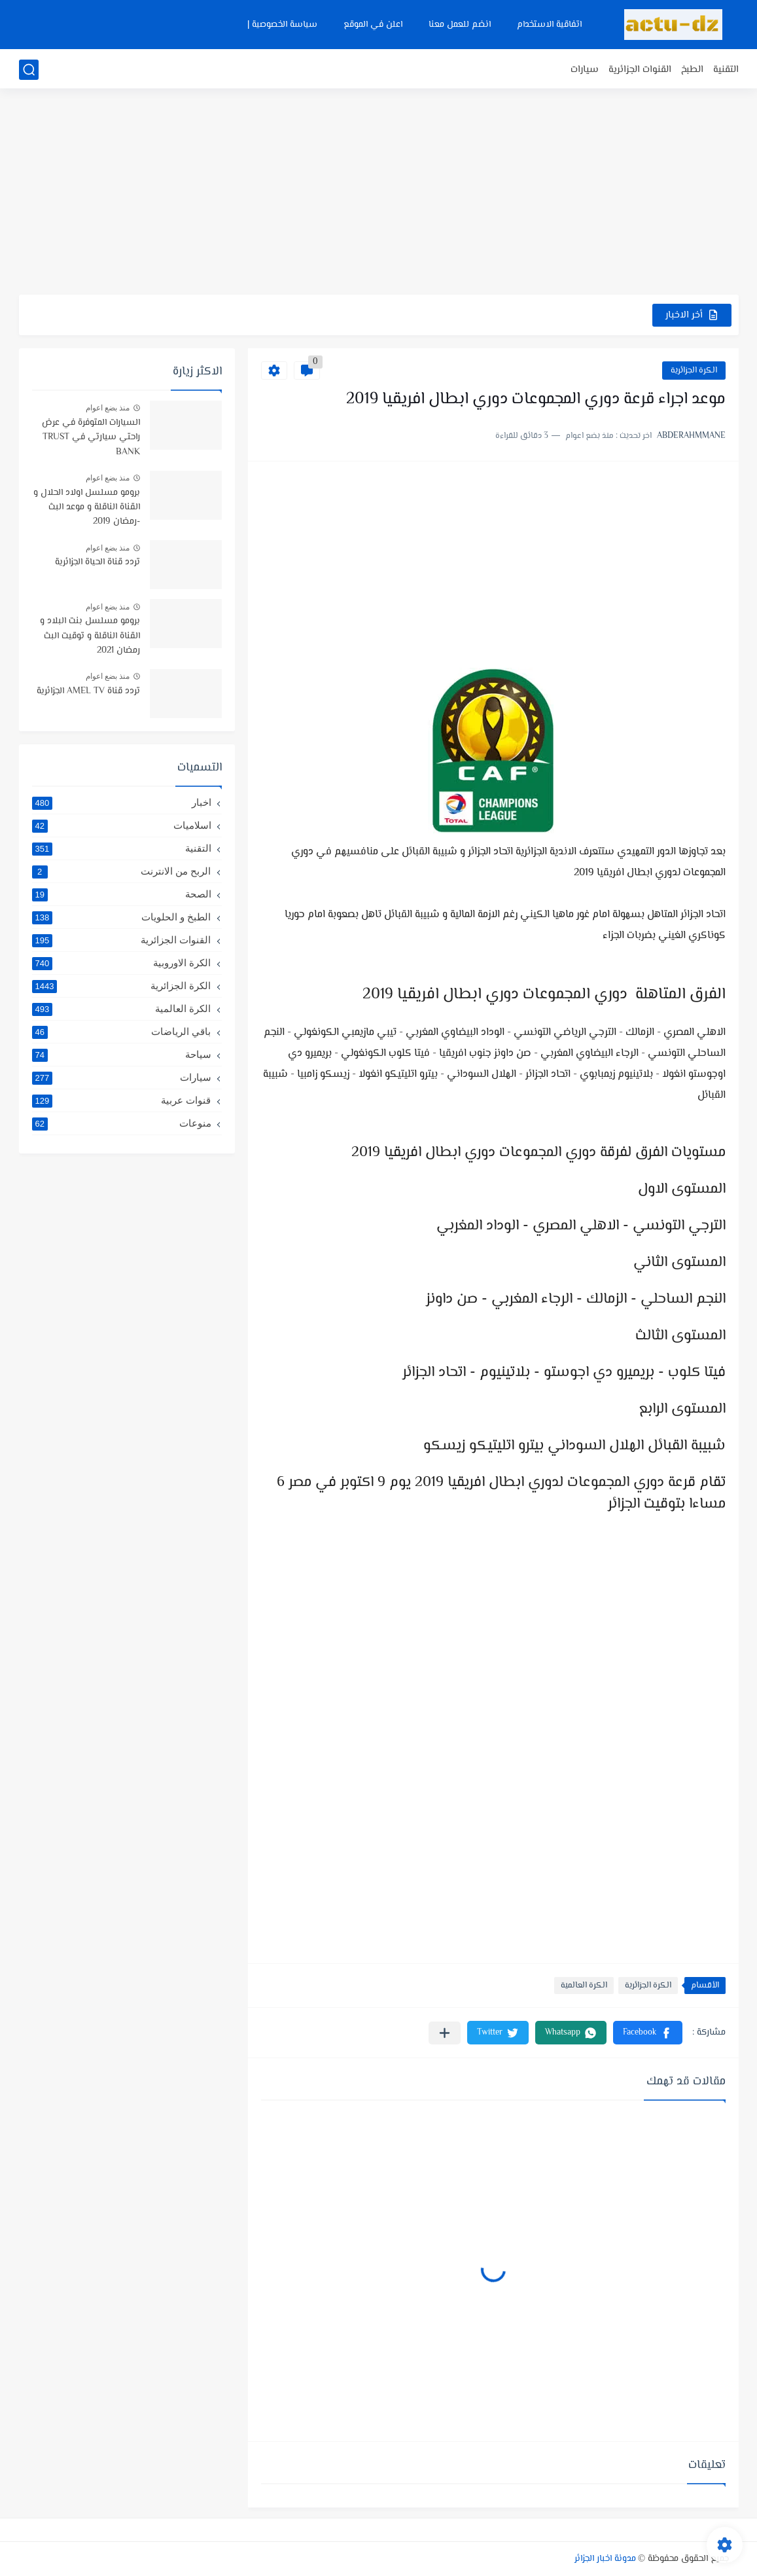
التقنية (726, 69)
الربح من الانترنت (121, 871)
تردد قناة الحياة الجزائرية (97, 562)
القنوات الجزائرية (639, 69)
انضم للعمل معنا (460, 25)
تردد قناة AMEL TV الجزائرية (88, 691)
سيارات (585, 69)
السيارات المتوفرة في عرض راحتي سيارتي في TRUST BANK (91, 438)
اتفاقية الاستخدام (549, 25)
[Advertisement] (379, 193)
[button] (647, 2032)
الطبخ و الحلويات (121, 917)
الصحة (121, 894)
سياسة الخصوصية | (282, 25)
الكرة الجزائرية (694, 370)
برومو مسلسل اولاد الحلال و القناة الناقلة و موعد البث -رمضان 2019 (86, 508)
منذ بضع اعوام (108, 407)
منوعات (121, 1123)
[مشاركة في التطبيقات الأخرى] (445, 2033)
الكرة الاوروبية (121, 963)
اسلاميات (121, 825)
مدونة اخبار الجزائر (605, 2559)
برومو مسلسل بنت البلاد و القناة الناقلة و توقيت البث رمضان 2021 (90, 636)
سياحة (121, 1055)
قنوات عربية (121, 1100)
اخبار (121, 802)
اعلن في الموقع (372, 25)
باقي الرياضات (121, 1032)
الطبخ (692, 69)
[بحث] (29, 70)
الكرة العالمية (584, 1985)
